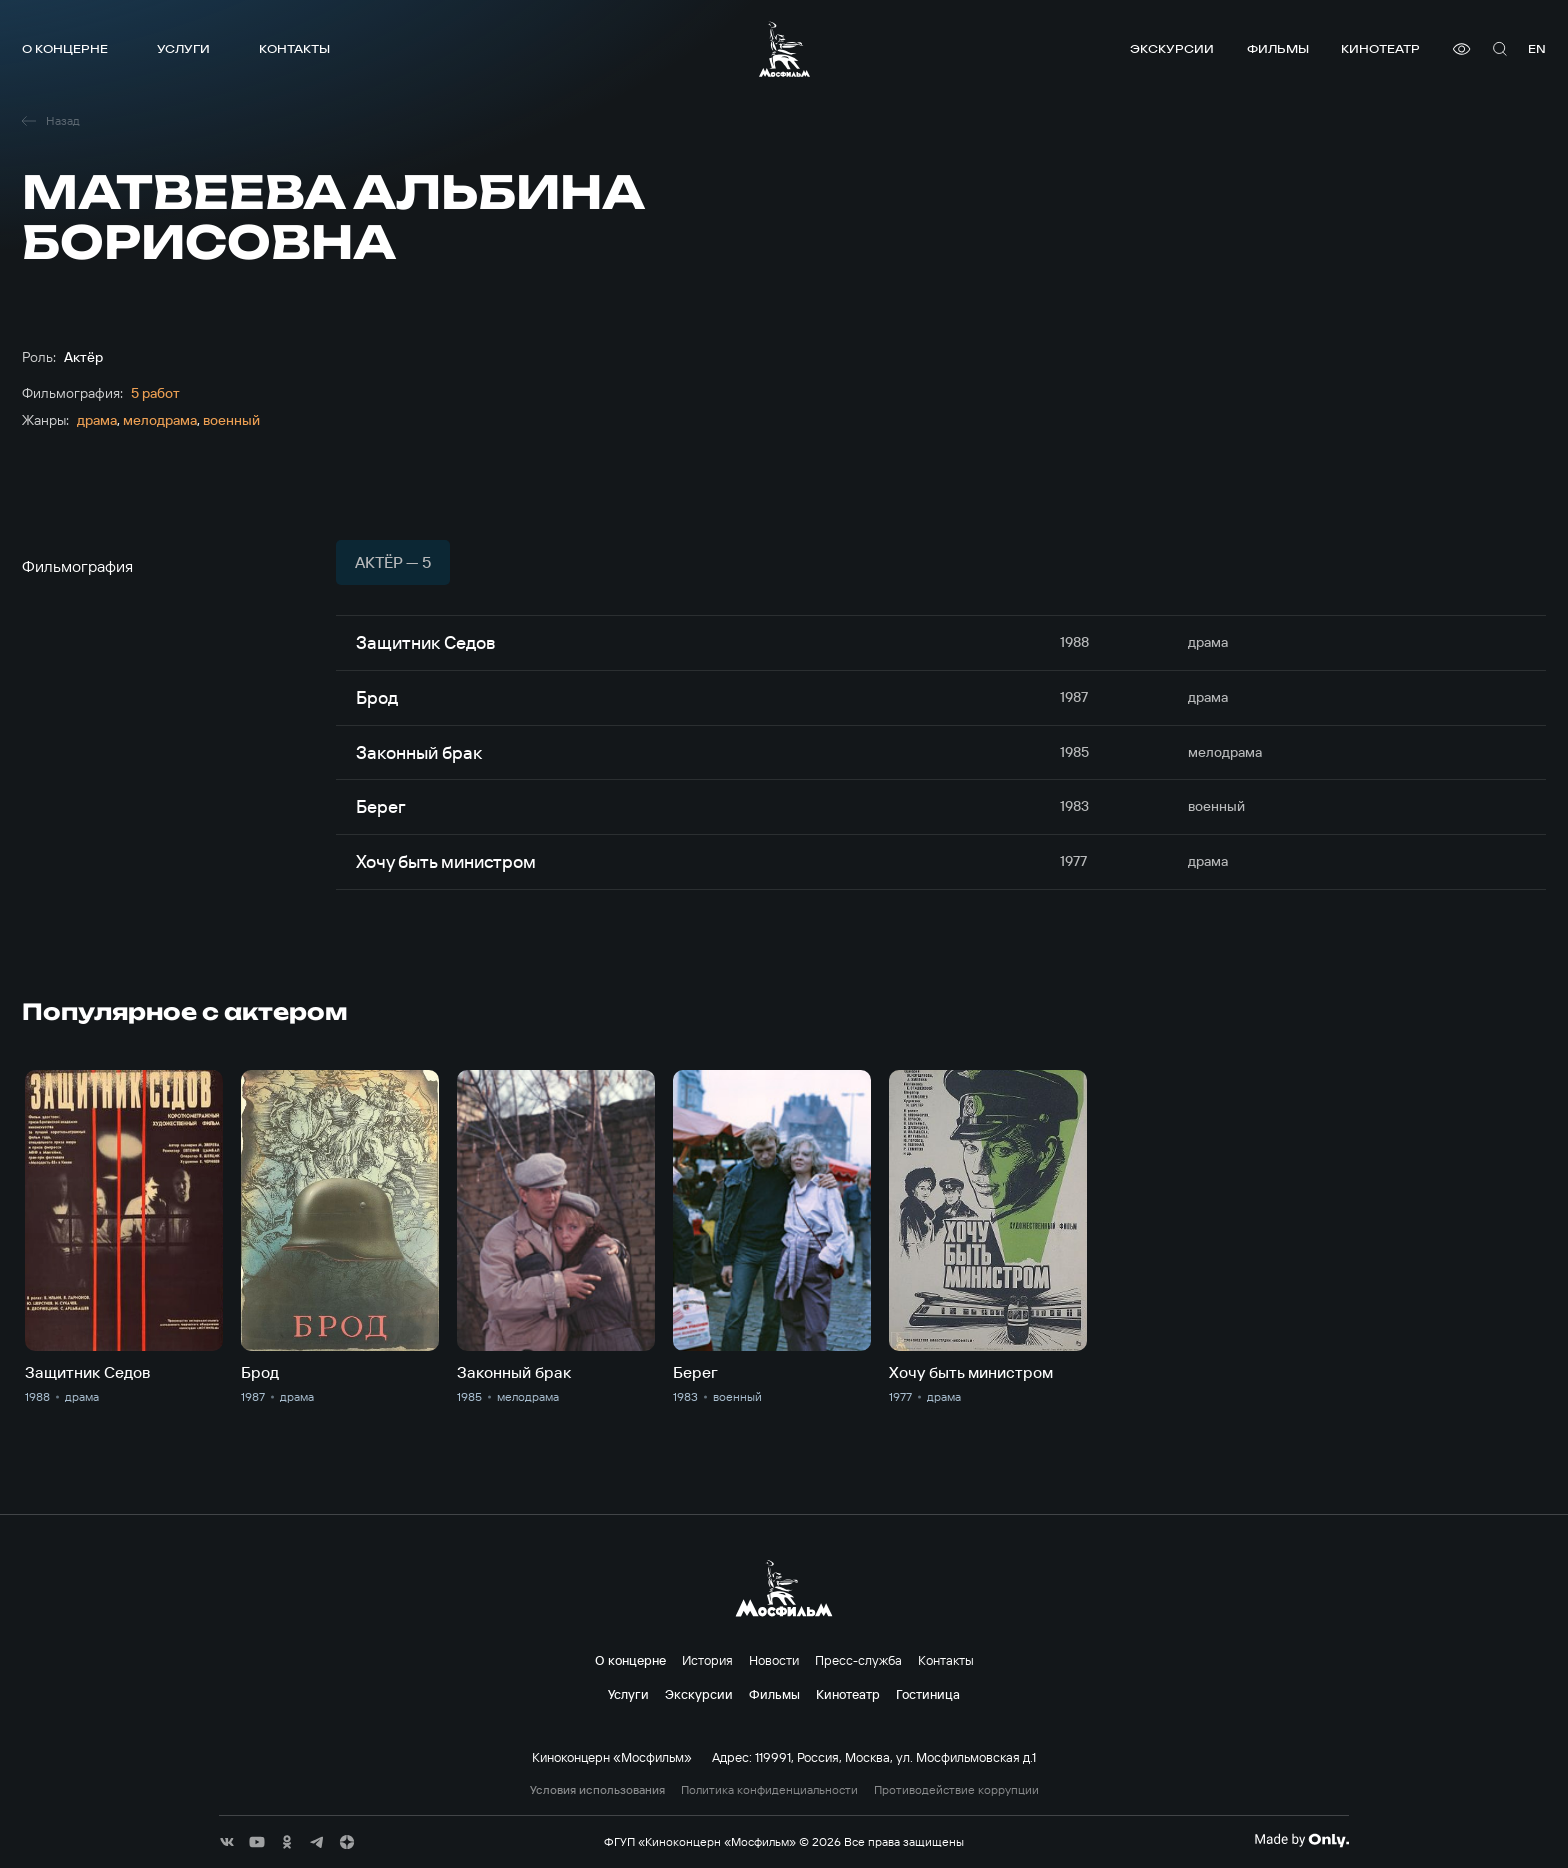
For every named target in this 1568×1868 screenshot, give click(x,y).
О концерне (65, 48)
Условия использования (597, 1790)
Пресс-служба (858, 1660)
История (707, 1660)
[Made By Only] (1301, 1840)
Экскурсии (1172, 48)
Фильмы (1278, 48)
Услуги (183, 48)
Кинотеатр (1380, 48)
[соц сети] (227, 1842)
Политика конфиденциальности (769, 1790)
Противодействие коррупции (956, 1790)
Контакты (294, 48)
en (1537, 48)
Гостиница (928, 1694)
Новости (774, 1660)
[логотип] (784, 49)
